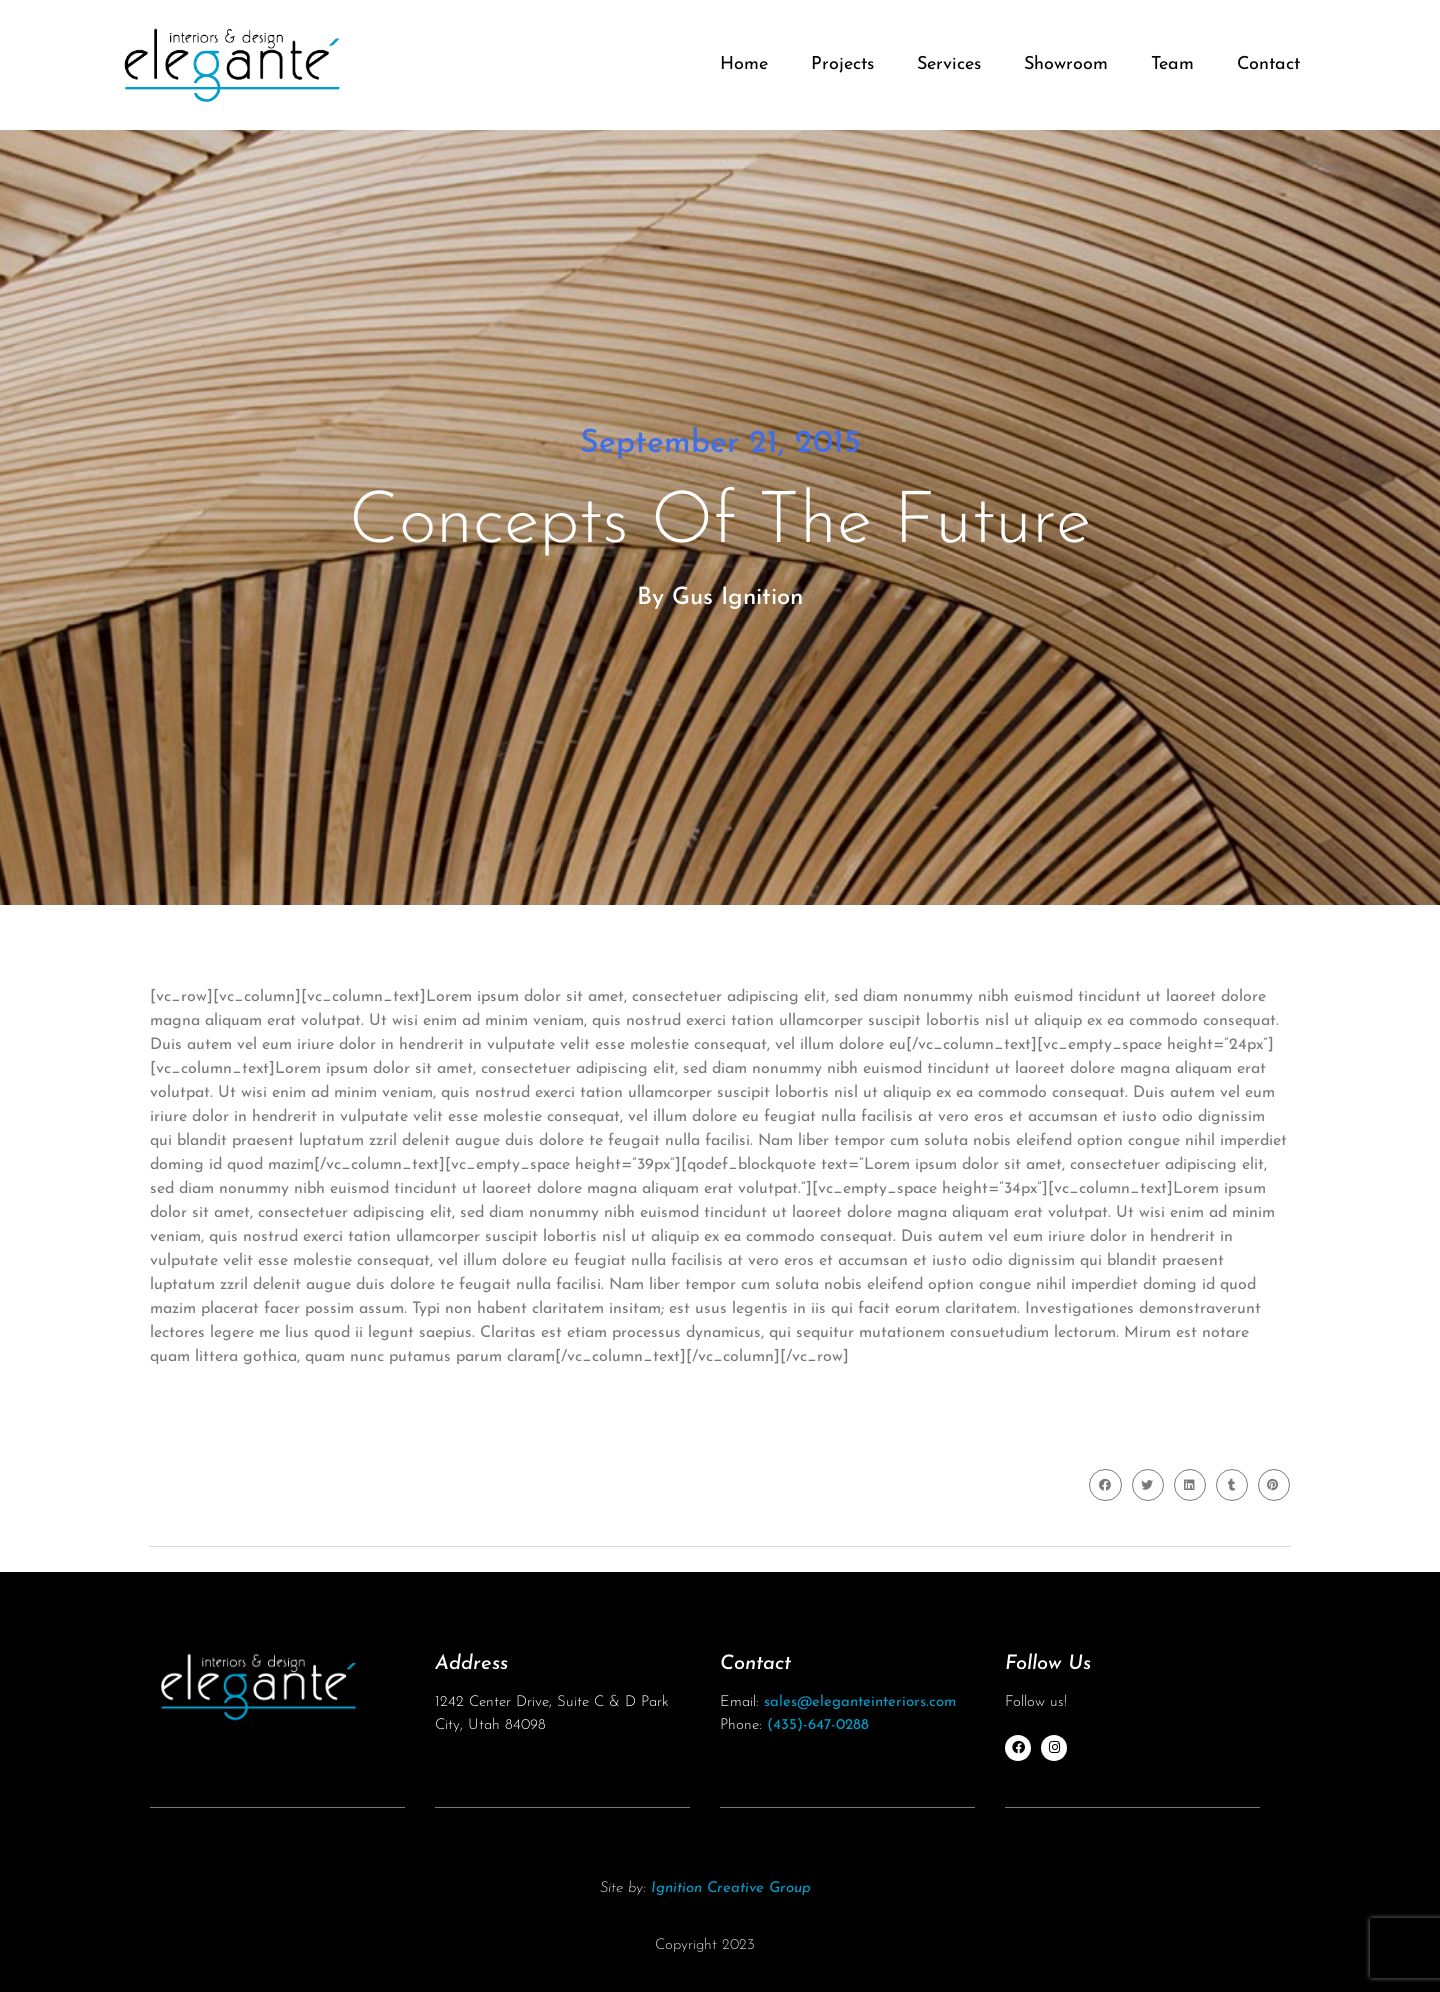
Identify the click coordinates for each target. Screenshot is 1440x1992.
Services (949, 64)
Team (1172, 64)
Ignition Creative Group (731, 1888)
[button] (1105, 1485)
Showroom (1066, 64)
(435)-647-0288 (818, 1725)
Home (744, 64)
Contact (1268, 64)
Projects (842, 64)
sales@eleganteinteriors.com (860, 1702)
